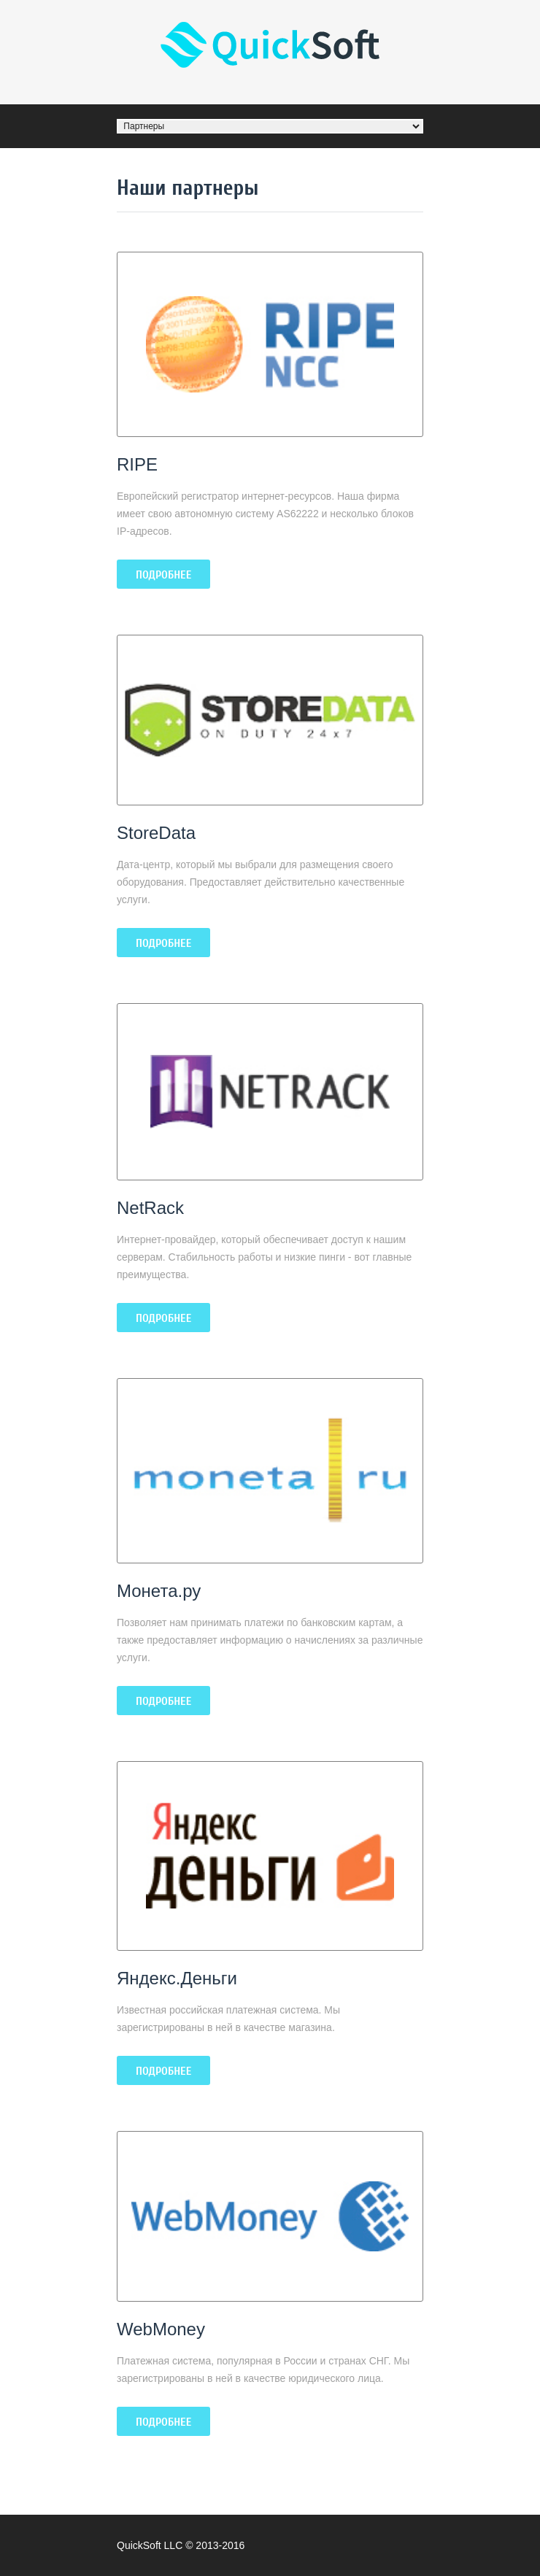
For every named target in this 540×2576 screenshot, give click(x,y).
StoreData (156, 833)
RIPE (137, 464)
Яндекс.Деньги (177, 1978)
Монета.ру (159, 1591)
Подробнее (163, 574)
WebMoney (161, 2329)
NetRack (150, 1208)
